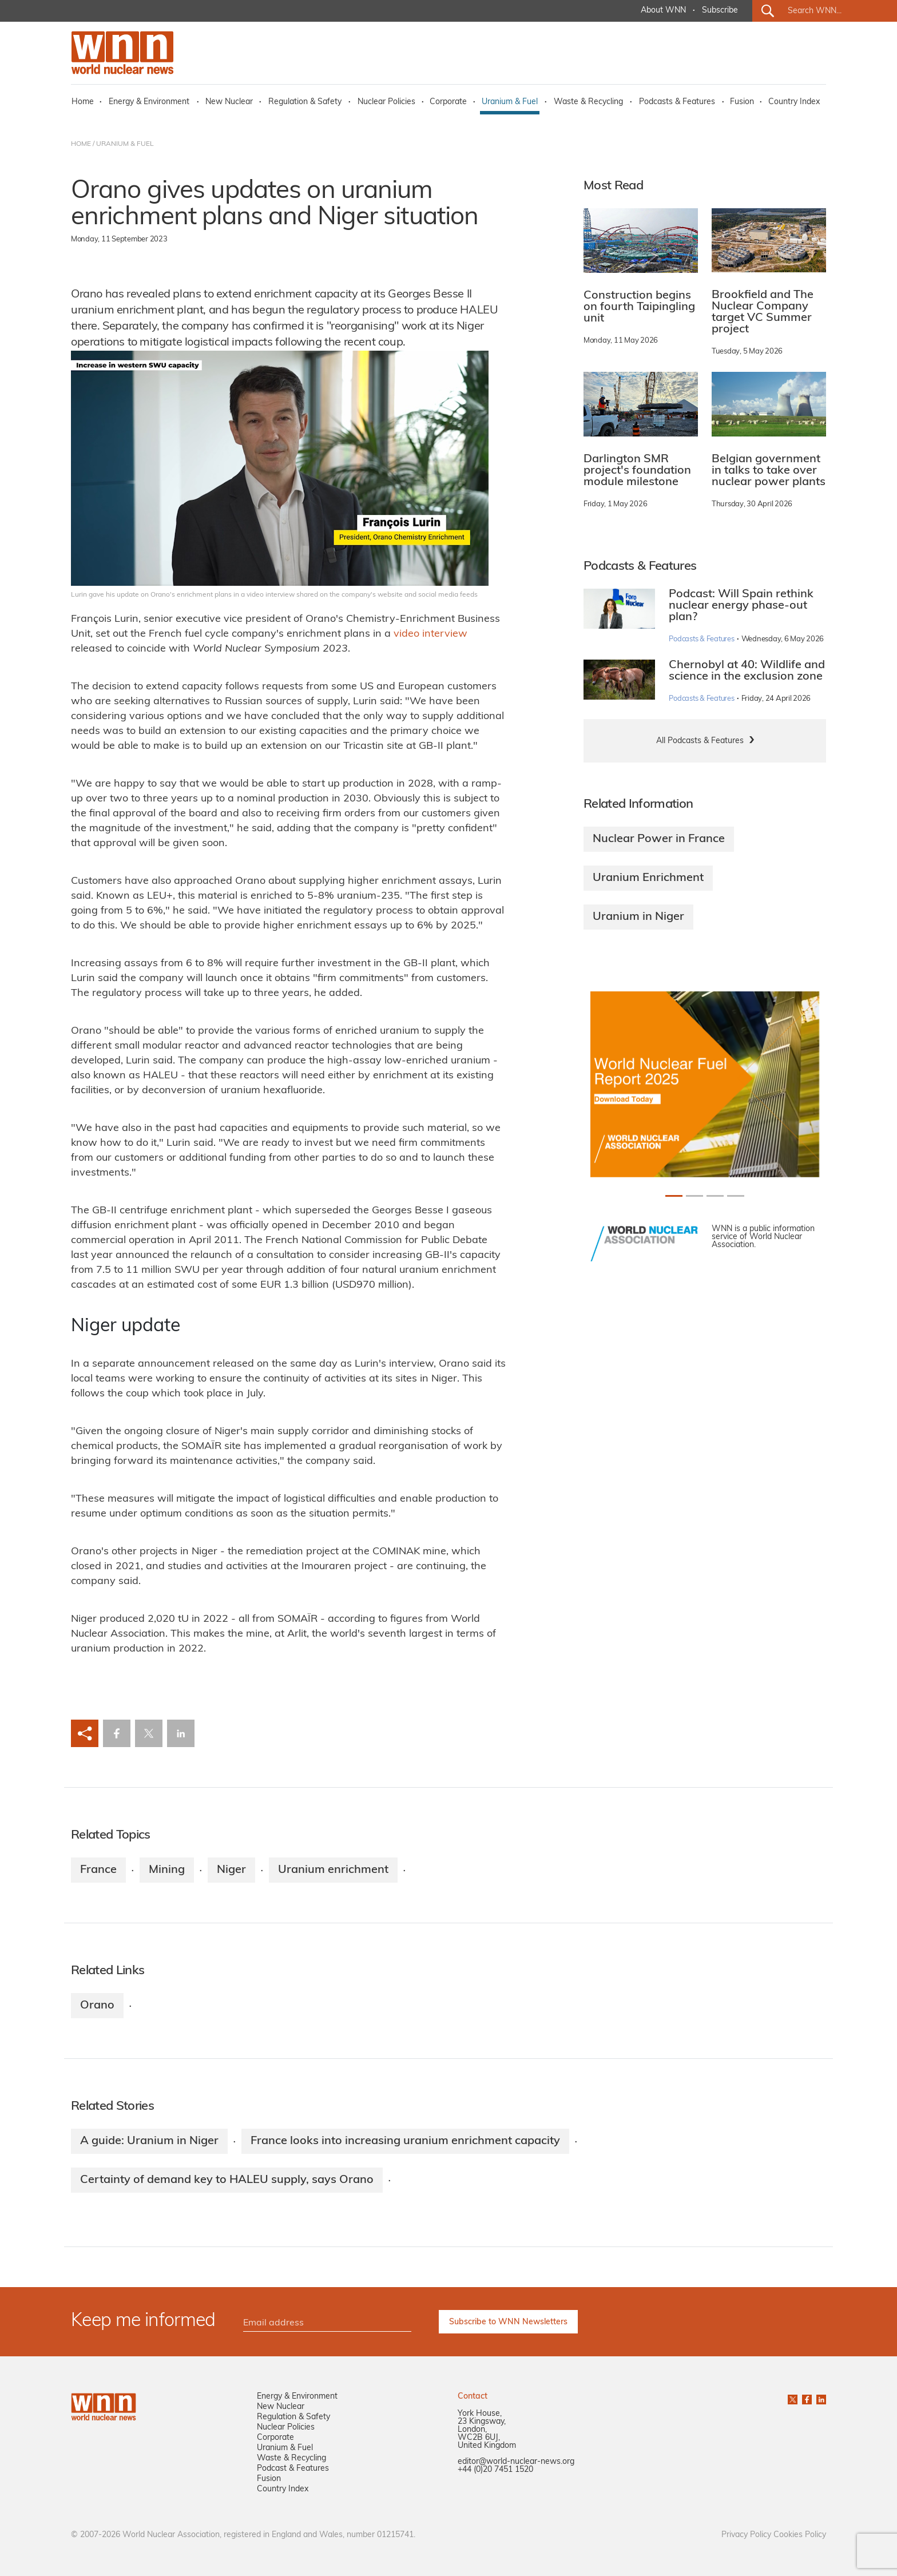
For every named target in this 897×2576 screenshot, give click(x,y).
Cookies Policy (799, 2535)
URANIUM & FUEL (125, 144)
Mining (167, 1870)
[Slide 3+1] (735, 1195)
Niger (231, 1870)
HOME (81, 144)
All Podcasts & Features (700, 741)
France (98, 1870)
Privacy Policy (746, 2535)
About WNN (663, 10)
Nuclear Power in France (659, 839)
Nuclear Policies (386, 102)
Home (83, 102)
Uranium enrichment (333, 1870)
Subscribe (720, 10)
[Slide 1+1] (694, 1195)
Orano (97, 2005)
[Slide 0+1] (673, 1195)
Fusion (742, 102)
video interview (430, 634)
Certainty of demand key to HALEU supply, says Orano (227, 2180)
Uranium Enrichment (648, 878)
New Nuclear (229, 102)
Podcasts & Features (677, 102)
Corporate (448, 102)
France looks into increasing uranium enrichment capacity (405, 2141)
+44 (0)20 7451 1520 (495, 2470)
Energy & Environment (149, 102)
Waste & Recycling (588, 102)
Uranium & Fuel (510, 102)
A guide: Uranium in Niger (149, 2141)
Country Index (794, 102)
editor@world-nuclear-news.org (516, 2462)
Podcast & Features (293, 2468)
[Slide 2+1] (715, 1195)
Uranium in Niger (638, 917)
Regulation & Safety (305, 102)
